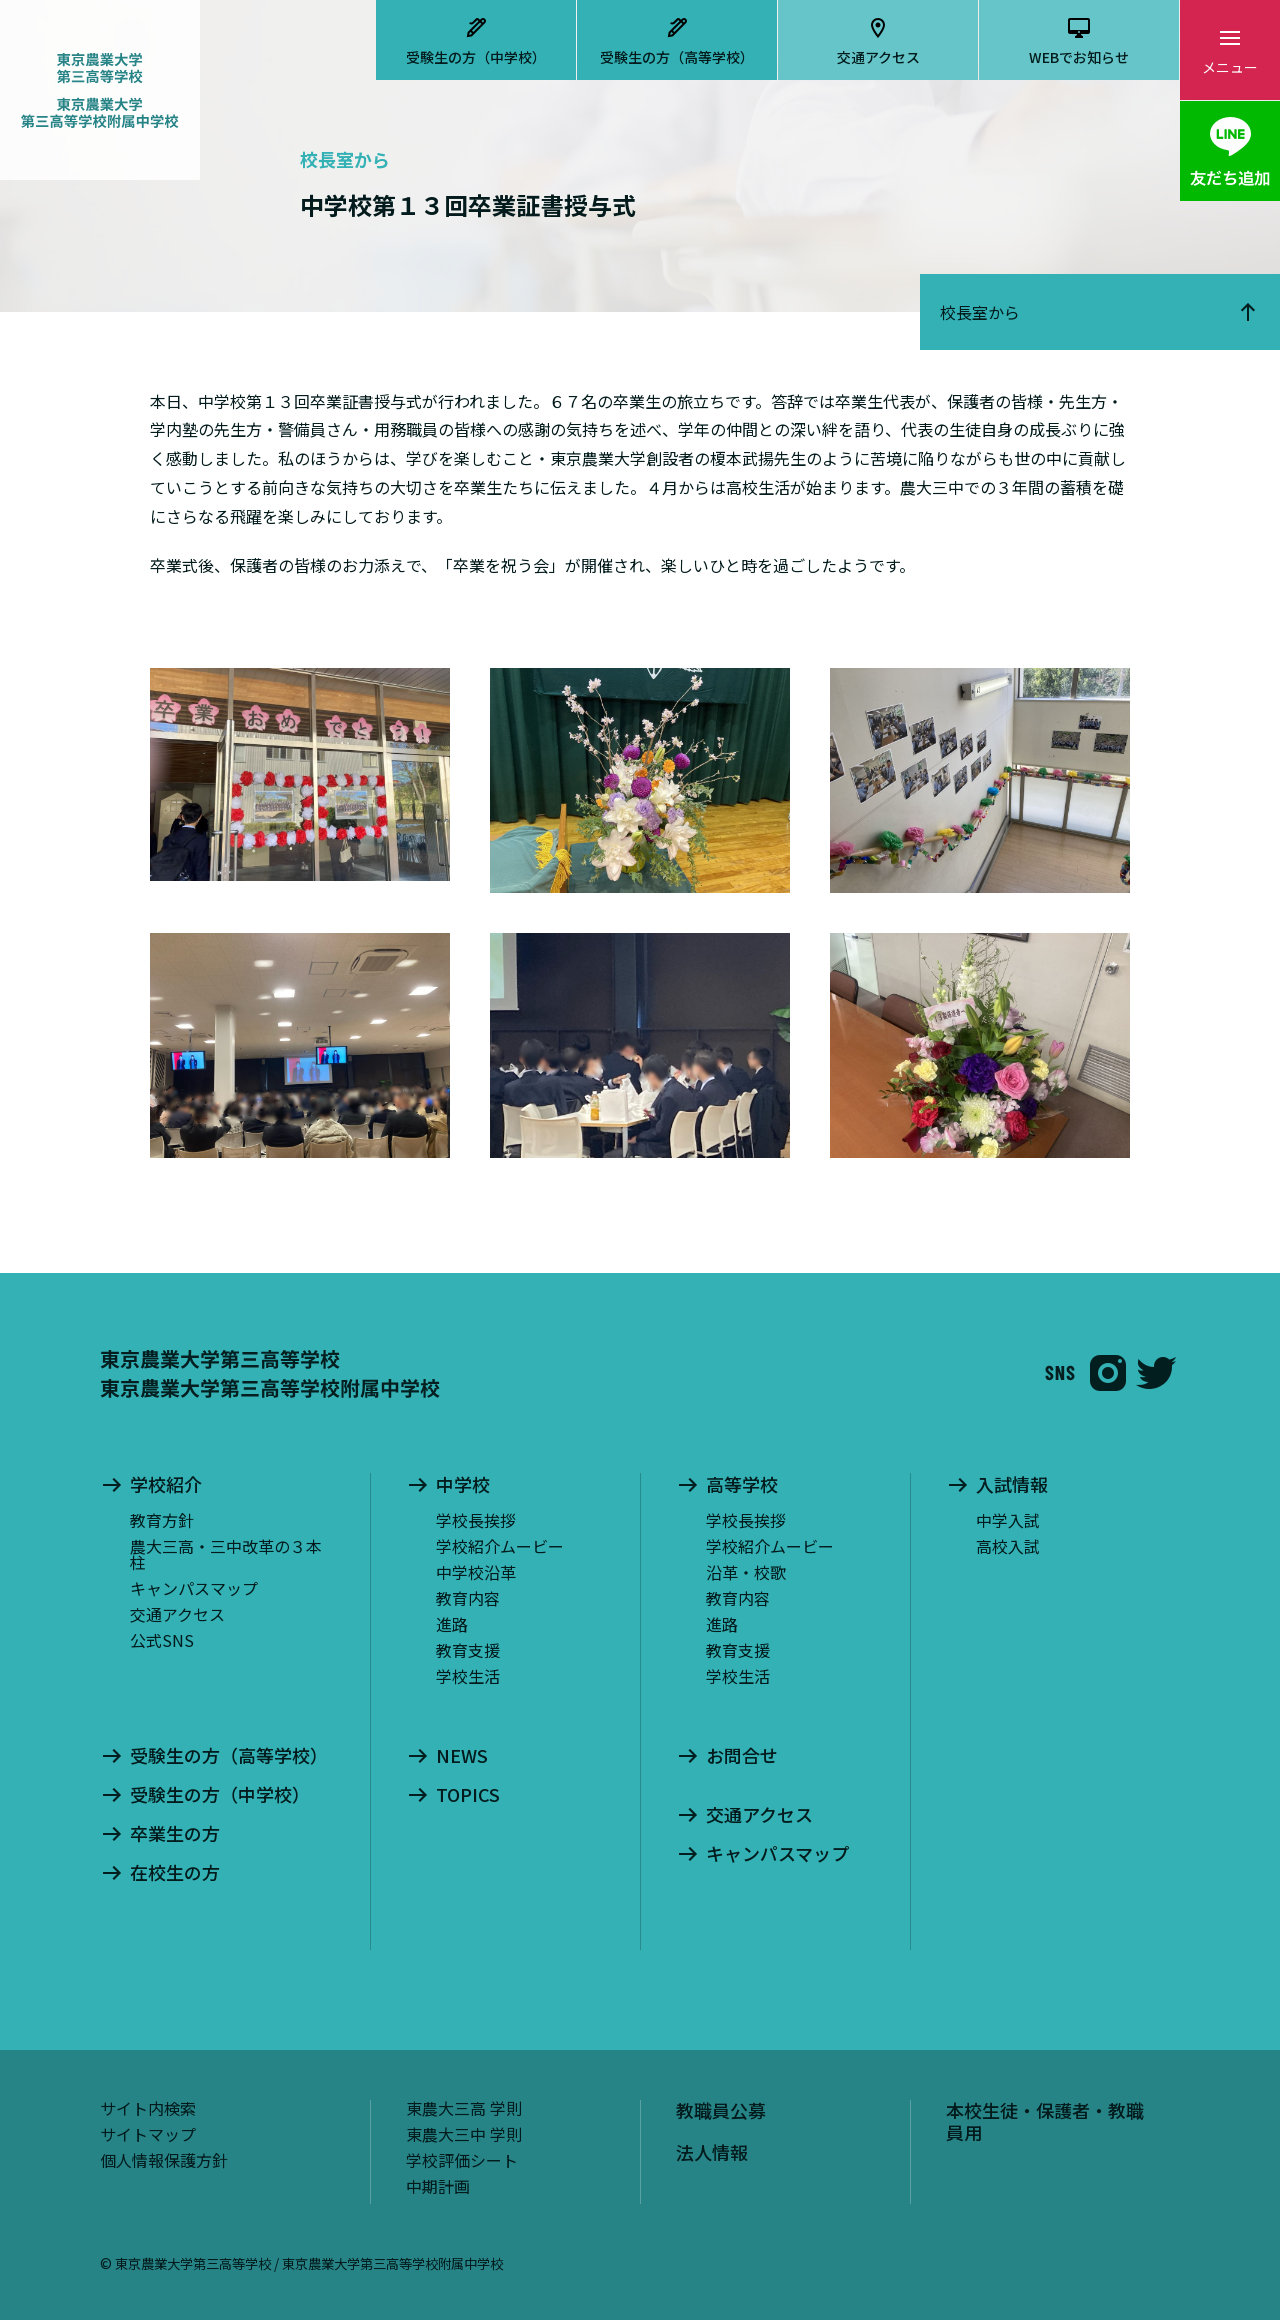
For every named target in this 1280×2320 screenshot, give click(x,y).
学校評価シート (462, 2160)
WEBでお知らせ (1079, 57)
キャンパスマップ (194, 1588)
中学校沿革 (476, 1572)
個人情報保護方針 (164, 2160)
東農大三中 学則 (464, 2134)
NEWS (462, 1756)
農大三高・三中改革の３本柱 (226, 1554)
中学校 (463, 1485)
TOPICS (468, 1795)
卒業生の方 (175, 1834)
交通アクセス (878, 57)
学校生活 (468, 1676)
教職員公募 (721, 2110)
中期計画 (438, 2186)
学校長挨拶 (476, 1520)
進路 (452, 1624)
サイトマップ (148, 2134)
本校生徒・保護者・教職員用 (1045, 2121)
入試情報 (1012, 1485)
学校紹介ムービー (500, 1546)
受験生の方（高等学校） (677, 57)
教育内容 (468, 1598)
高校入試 (1008, 1546)
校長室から (980, 312)
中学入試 (1008, 1520)
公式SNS (162, 1640)
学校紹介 (166, 1485)
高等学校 (742, 1485)
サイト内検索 (148, 2108)
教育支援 (468, 1650)
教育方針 (162, 1520)
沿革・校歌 (746, 1572)
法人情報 (712, 2152)
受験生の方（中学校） (476, 57)
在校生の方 (175, 1873)
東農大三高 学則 (464, 2108)
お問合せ (742, 1756)
